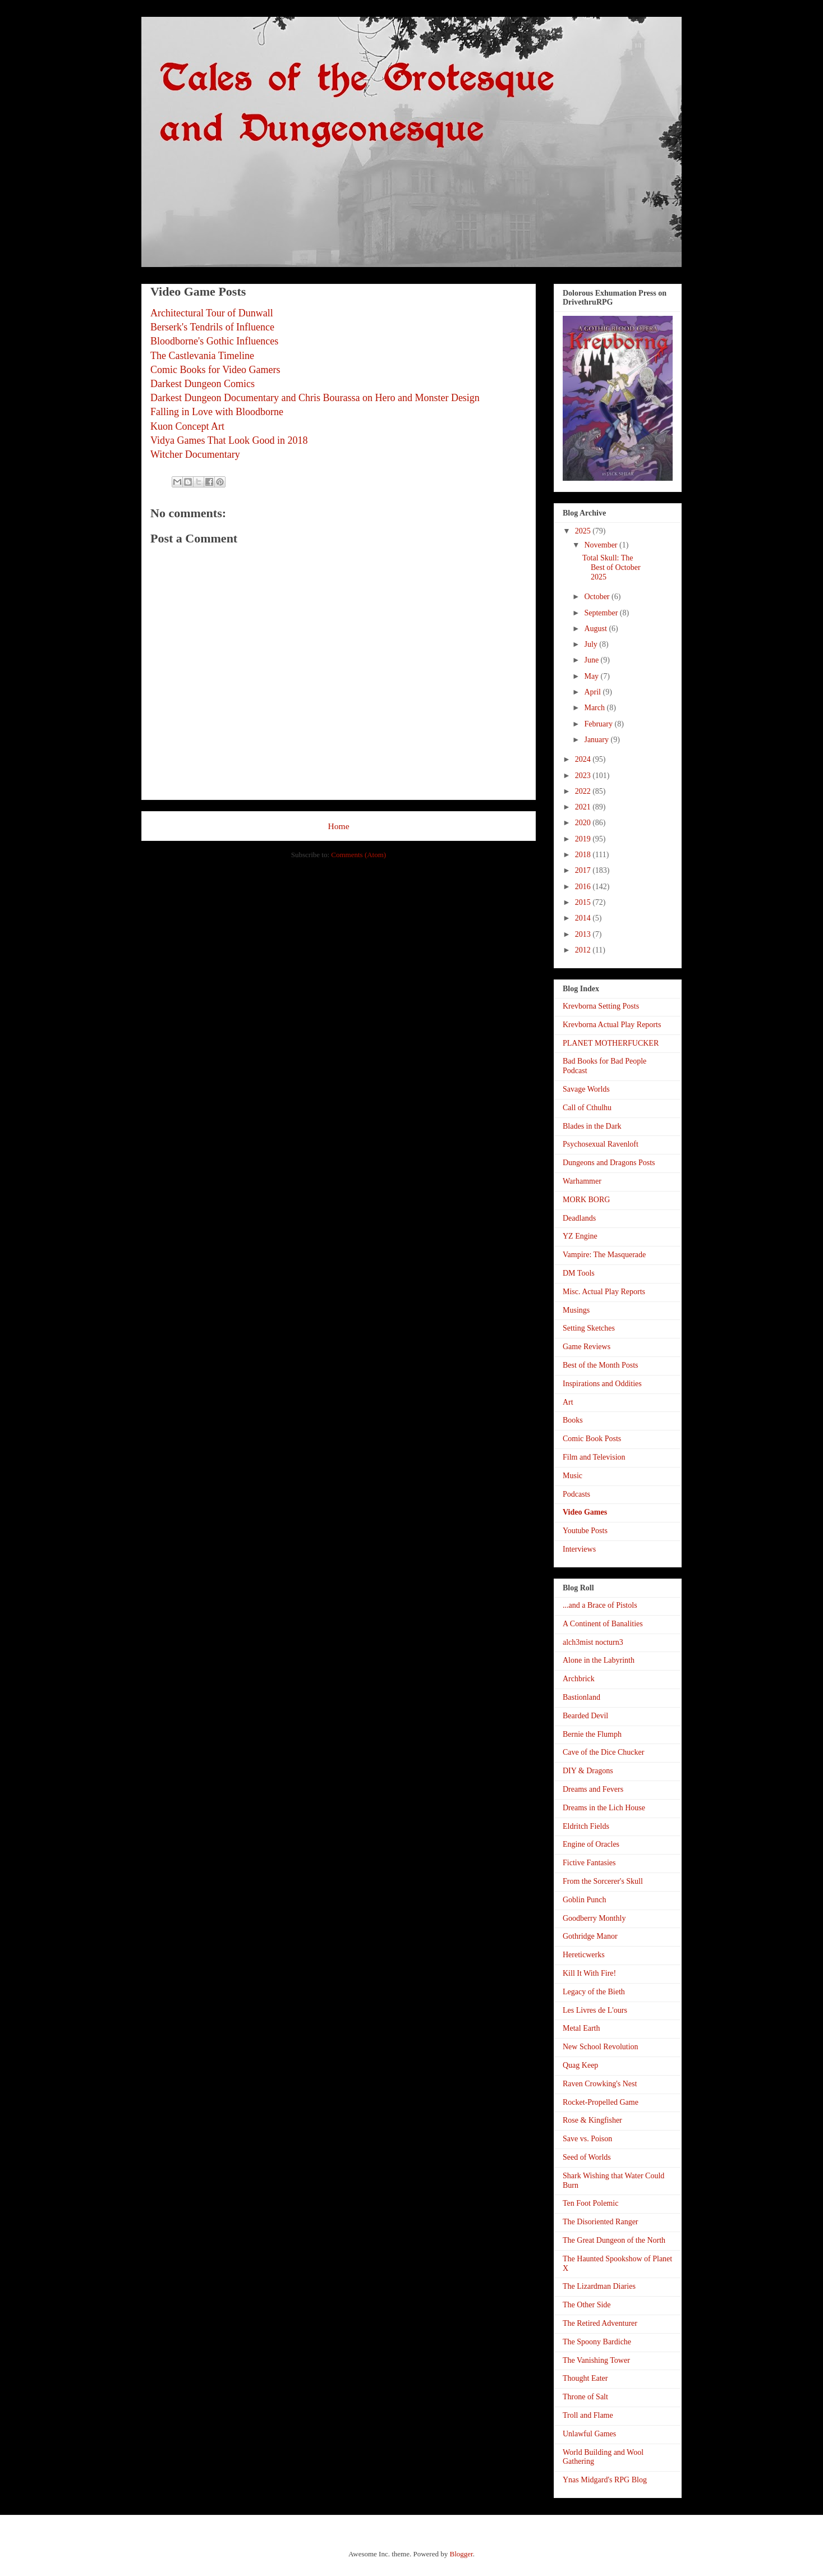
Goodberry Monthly (594, 1918)
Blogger (460, 2554)
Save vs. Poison (587, 2139)
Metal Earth (581, 2028)
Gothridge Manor (590, 1936)
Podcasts (576, 1494)
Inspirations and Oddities (602, 1383)
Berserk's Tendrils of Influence (212, 327)
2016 (584, 886)
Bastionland (581, 1697)
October (597, 596)
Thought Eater (585, 2378)
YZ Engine (580, 1236)
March (595, 707)
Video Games (585, 1512)
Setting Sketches (589, 1328)
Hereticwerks (584, 1955)
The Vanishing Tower (596, 2360)
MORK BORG (586, 1199)
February (599, 724)
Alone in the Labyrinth (599, 1660)
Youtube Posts (585, 1530)
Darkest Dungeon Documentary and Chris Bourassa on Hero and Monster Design (315, 397)
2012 (584, 950)
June (592, 660)
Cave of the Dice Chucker (603, 1752)
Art (568, 1402)
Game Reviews (586, 1346)
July (591, 644)
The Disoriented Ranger (600, 2222)
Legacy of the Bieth (594, 1992)
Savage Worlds (586, 1089)
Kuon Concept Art (187, 426)
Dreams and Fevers (593, 1789)
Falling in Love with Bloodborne (216, 411)
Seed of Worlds (587, 2157)
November (601, 545)
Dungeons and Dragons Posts (609, 1162)
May (592, 676)
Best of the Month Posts (600, 1365)
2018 (584, 854)
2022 (584, 791)
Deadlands (579, 1218)
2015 (584, 902)
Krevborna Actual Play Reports (612, 1024)
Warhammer (582, 1181)
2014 (584, 918)
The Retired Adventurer (600, 2323)
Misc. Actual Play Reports (604, 1291)
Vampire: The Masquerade (604, 1254)
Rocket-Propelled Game (600, 2102)
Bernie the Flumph (592, 1734)
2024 (584, 759)
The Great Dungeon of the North (614, 2240)
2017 (584, 870)
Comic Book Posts (592, 1438)
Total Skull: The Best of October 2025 (611, 567)
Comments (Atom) (358, 854)
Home (338, 826)
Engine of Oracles (591, 1844)
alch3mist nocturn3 (593, 1642)
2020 (584, 822)
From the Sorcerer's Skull (603, 1881)
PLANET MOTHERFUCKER (611, 1043)
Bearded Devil (585, 1716)
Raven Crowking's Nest (600, 2084)
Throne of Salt (585, 2397)
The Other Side (587, 2305)
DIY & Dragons (588, 1771)
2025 (584, 531)
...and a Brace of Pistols (600, 1605)
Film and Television (594, 1457)
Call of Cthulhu (587, 1107)
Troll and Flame (588, 2415)
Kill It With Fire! (589, 1973)
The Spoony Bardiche (597, 2342)
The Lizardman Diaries (599, 2286)
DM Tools (579, 1273)
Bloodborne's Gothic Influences (214, 341)
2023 (584, 775)
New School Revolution (600, 2047)
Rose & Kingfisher (592, 2120)
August (596, 628)
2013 (584, 934)
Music (572, 1475)
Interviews (579, 1549)
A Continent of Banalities (603, 1624)
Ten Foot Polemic (590, 2203)
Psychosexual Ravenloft (600, 1144)
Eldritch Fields (586, 1826)
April (593, 692)
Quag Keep (580, 2065)
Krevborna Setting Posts (601, 1006)
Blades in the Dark (592, 1126)
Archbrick (579, 1679)
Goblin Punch (584, 1900)
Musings (576, 1310)
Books (573, 1420)
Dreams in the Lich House (604, 1808)
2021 (584, 807)
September (601, 613)
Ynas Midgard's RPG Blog (605, 2480)
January (597, 739)
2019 (584, 839)
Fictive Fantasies (589, 1863)
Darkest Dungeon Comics (202, 383)
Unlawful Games (589, 2434)
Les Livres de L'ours (595, 2010)
